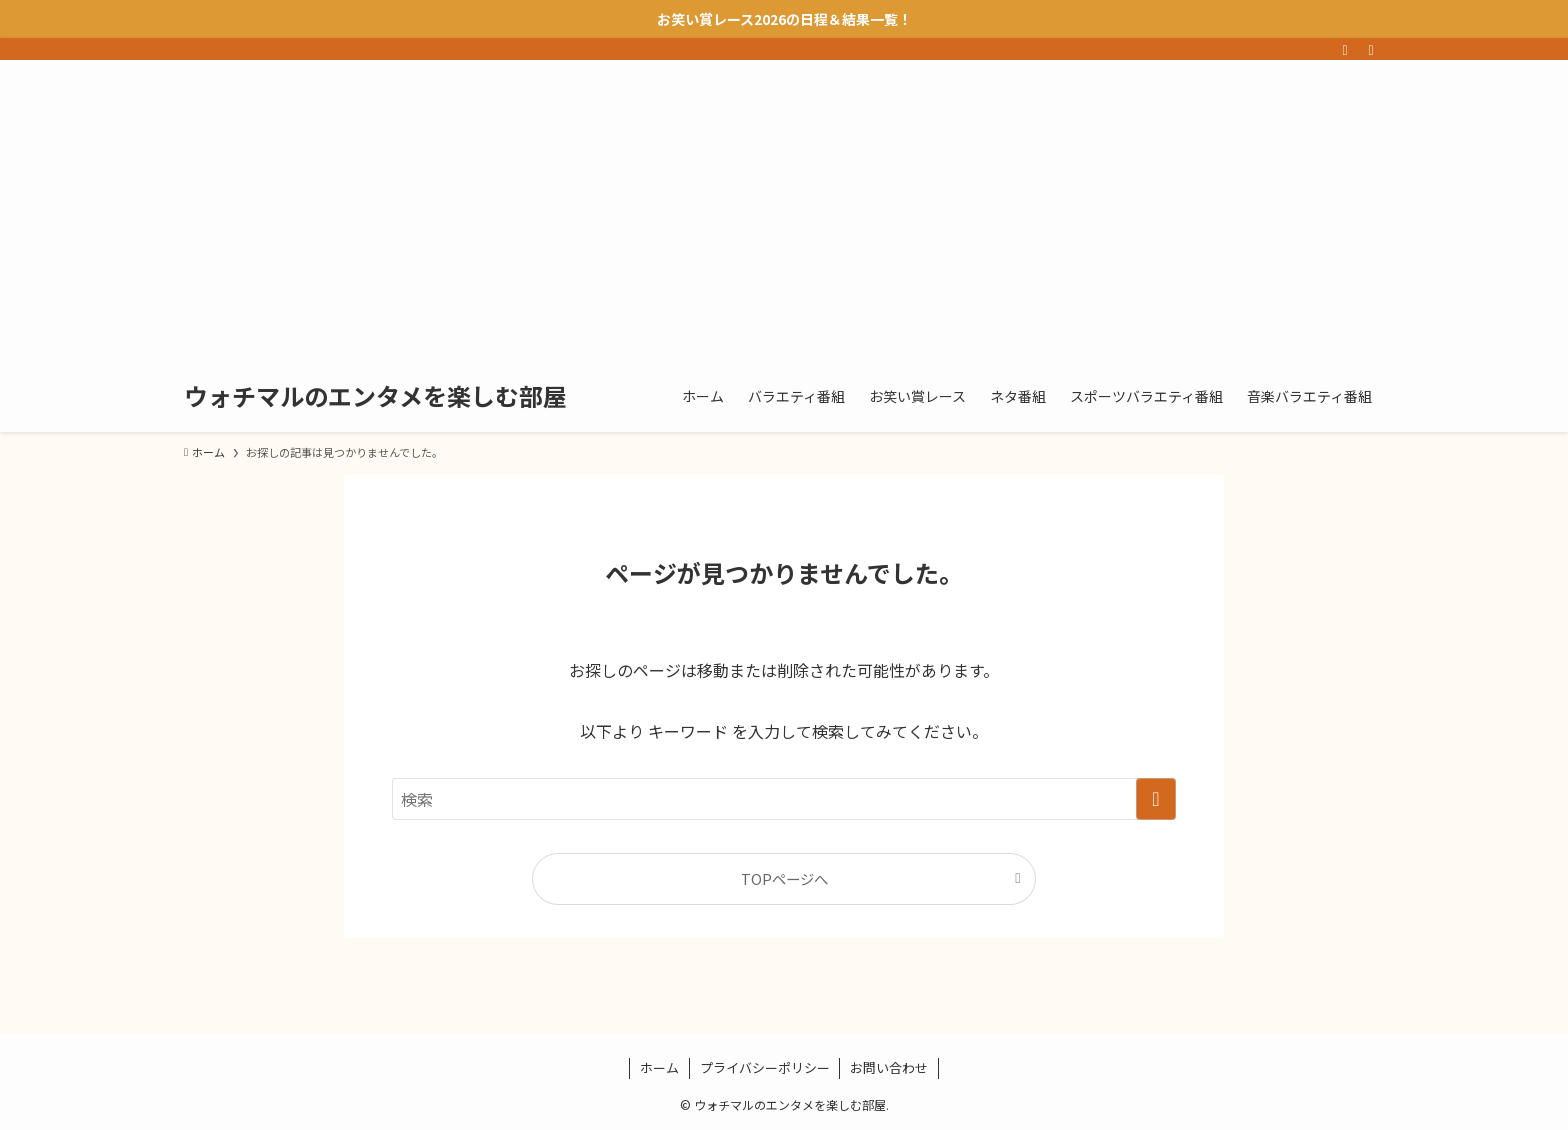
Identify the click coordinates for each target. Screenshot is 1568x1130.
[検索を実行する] (1156, 799)
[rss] (1345, 49)
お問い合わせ (889, 1067)
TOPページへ (784, 878)
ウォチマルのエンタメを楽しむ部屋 (375, 396)
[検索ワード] (784, 799)
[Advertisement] (784, 210)
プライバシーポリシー (765, 1067)
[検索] (1371, 49)
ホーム (659, 1067)
